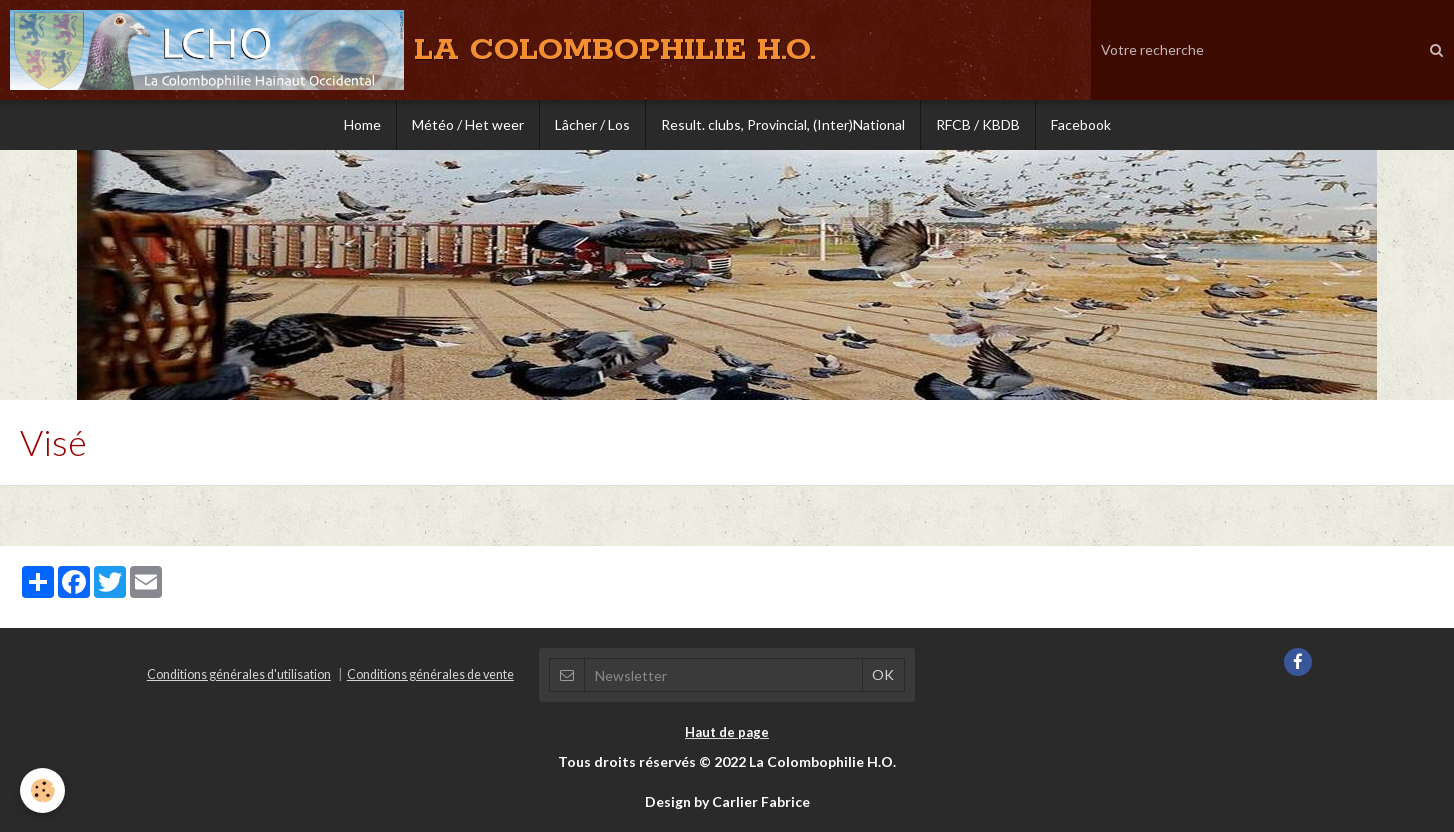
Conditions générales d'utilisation (239, 674)
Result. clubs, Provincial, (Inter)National (783, 124)
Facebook (1081, 124)
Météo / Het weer (468, 124)
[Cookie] (42, 790)
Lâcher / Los (592, 124)
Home (362, 124)
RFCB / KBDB (978, 124)
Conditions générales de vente (430, 674)
